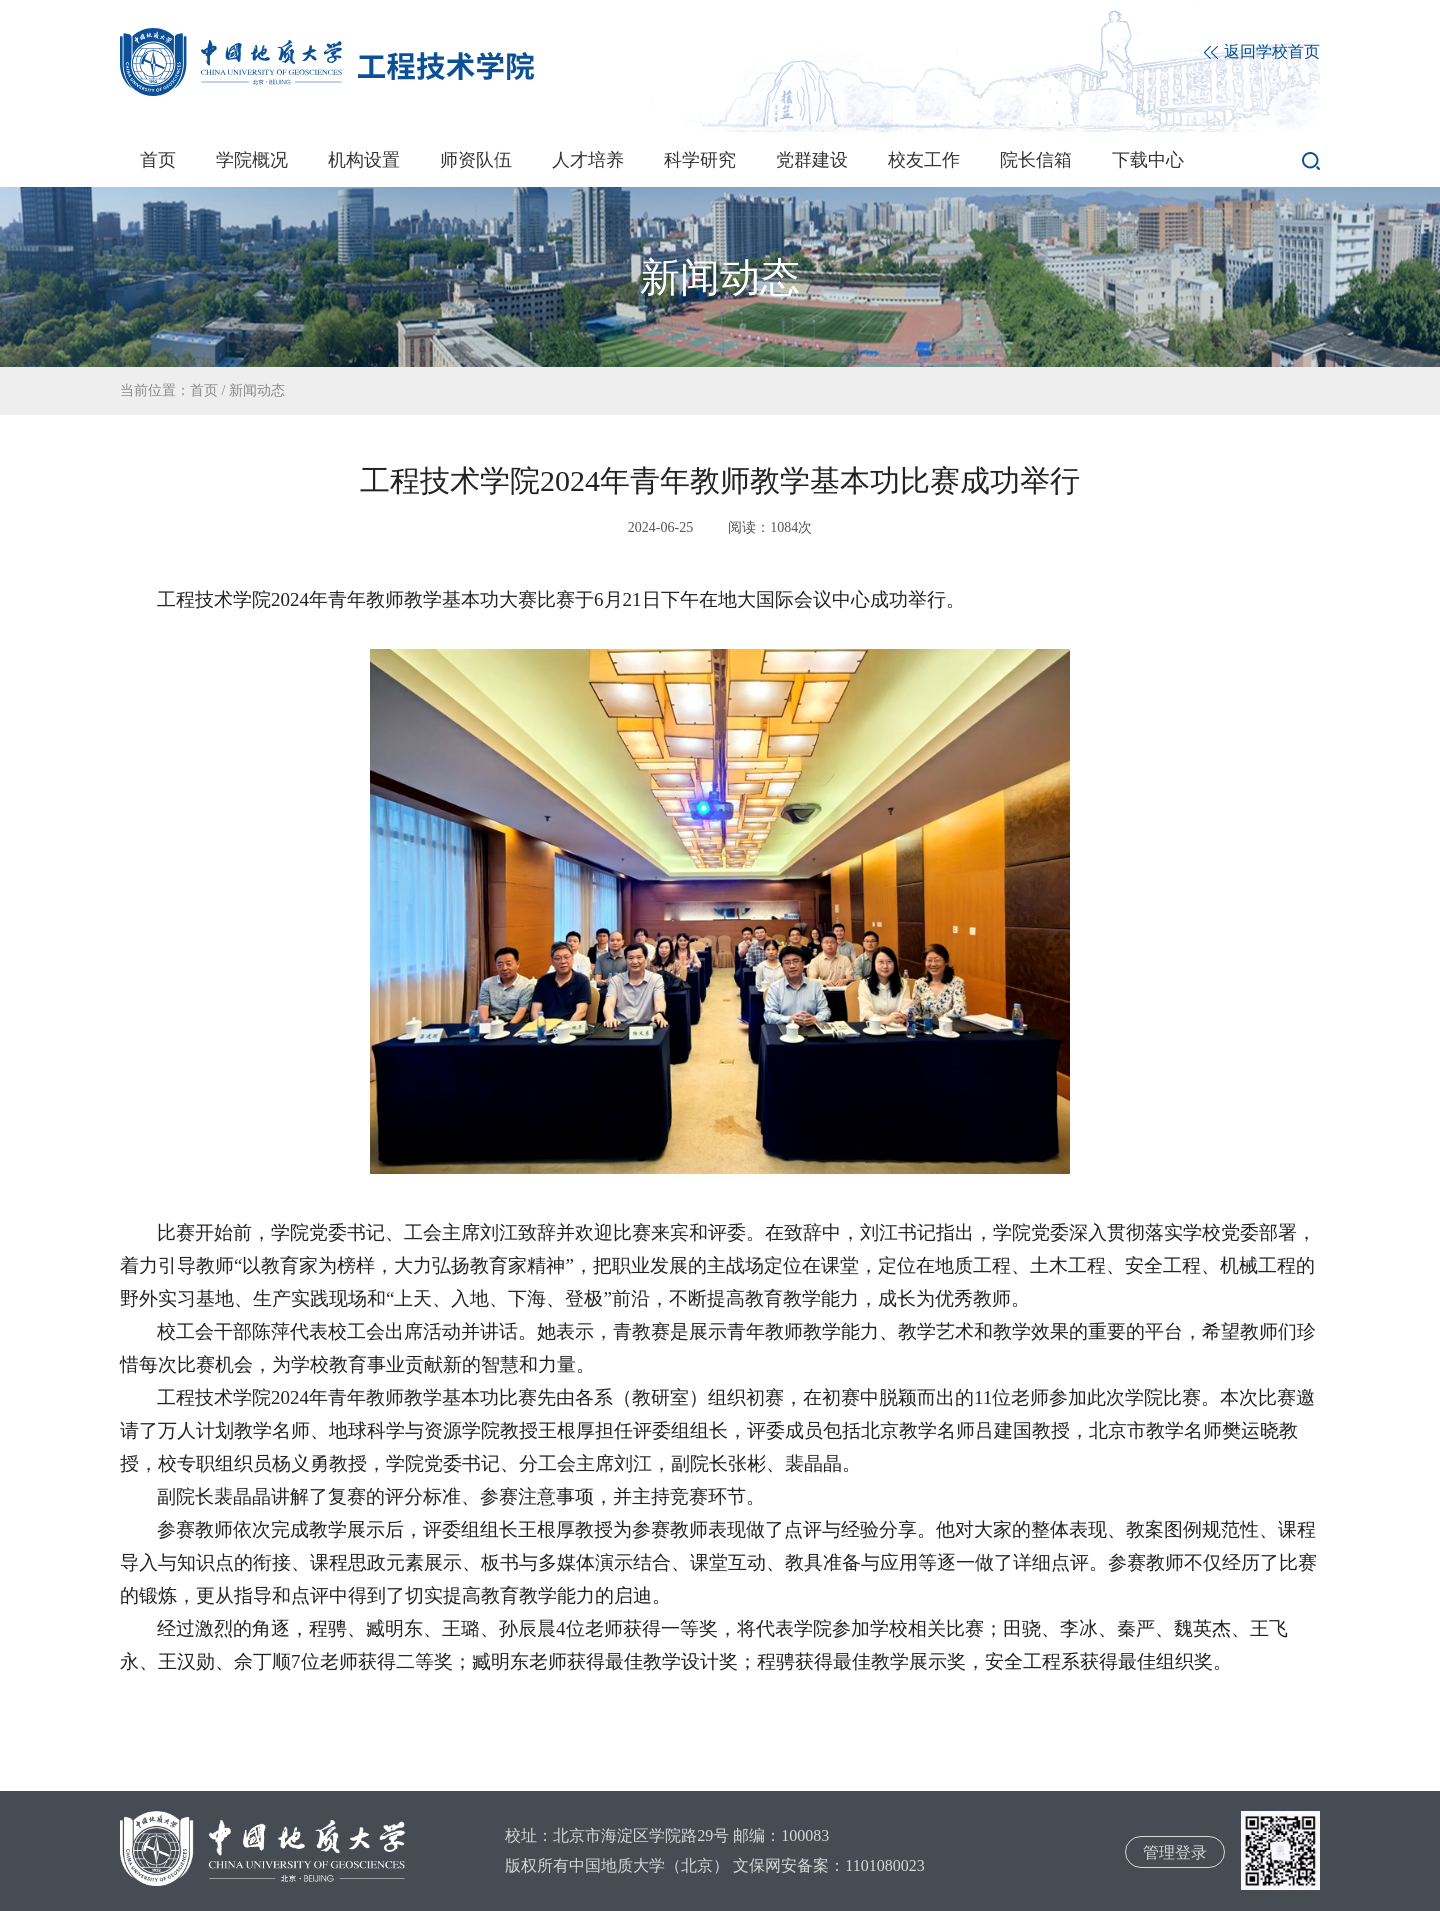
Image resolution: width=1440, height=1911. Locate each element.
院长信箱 (1036, 160)
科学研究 (700, 160)
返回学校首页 (1262, 52)
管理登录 (1175, 1852)
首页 (158, 160)
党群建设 (812, 160)
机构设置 (364, 160)
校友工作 (924, 160)
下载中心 (1148, 160)
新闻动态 (257, 390)
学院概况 (252, 160)
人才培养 (588, 160)
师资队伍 (476, 160)
